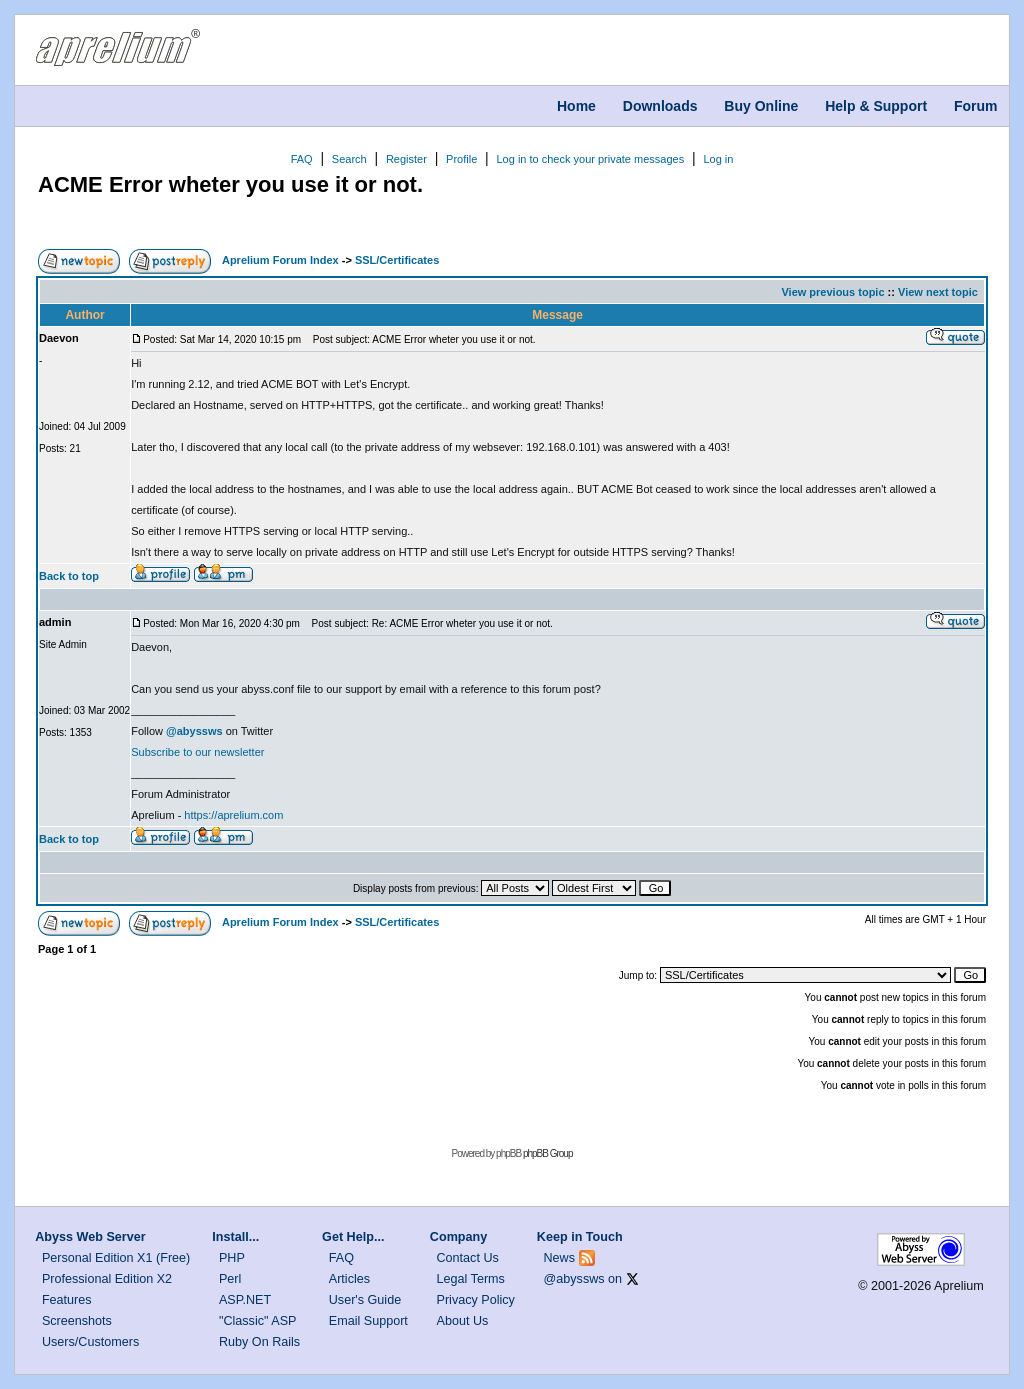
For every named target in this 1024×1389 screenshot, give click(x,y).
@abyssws (574, 1279)
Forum (976, 106)
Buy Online (761, 106)
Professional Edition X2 (107, 1279)
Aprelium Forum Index (280, 260)
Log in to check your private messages (590, 159)
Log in (718, 159)
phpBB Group (548, 1153)
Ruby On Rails (259, 1342)
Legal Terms (471, 1279)
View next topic (938, 292)
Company (458, 1237)
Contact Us (468, 1258)
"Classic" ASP (258, 1321)
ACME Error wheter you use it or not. (230, 184)
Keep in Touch (580, 1237)
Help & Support (876, 106)
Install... (235, 1237)
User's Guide (365, 1300)
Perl (230, 1279)
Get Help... (353, 1237)
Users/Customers (90, 1342)
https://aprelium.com (233, 815)
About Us (463, 1321)
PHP (232, 1258)
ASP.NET (245, 1300)
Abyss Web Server (90, 1237)
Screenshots (77, 1321)
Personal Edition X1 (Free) (116, 1258)
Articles (349, 1279)
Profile (461, 159)
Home (576, 106)
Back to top (69, 576)
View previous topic (832, 292)
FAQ (302, 159)
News (560, 1258)
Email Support (368, 1321)
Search (349, 159)
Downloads (660, 106)
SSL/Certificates (397, 260)
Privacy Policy (476, 1300)
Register (406, 159)
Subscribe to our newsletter (197, 752)
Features (67, 1300)
